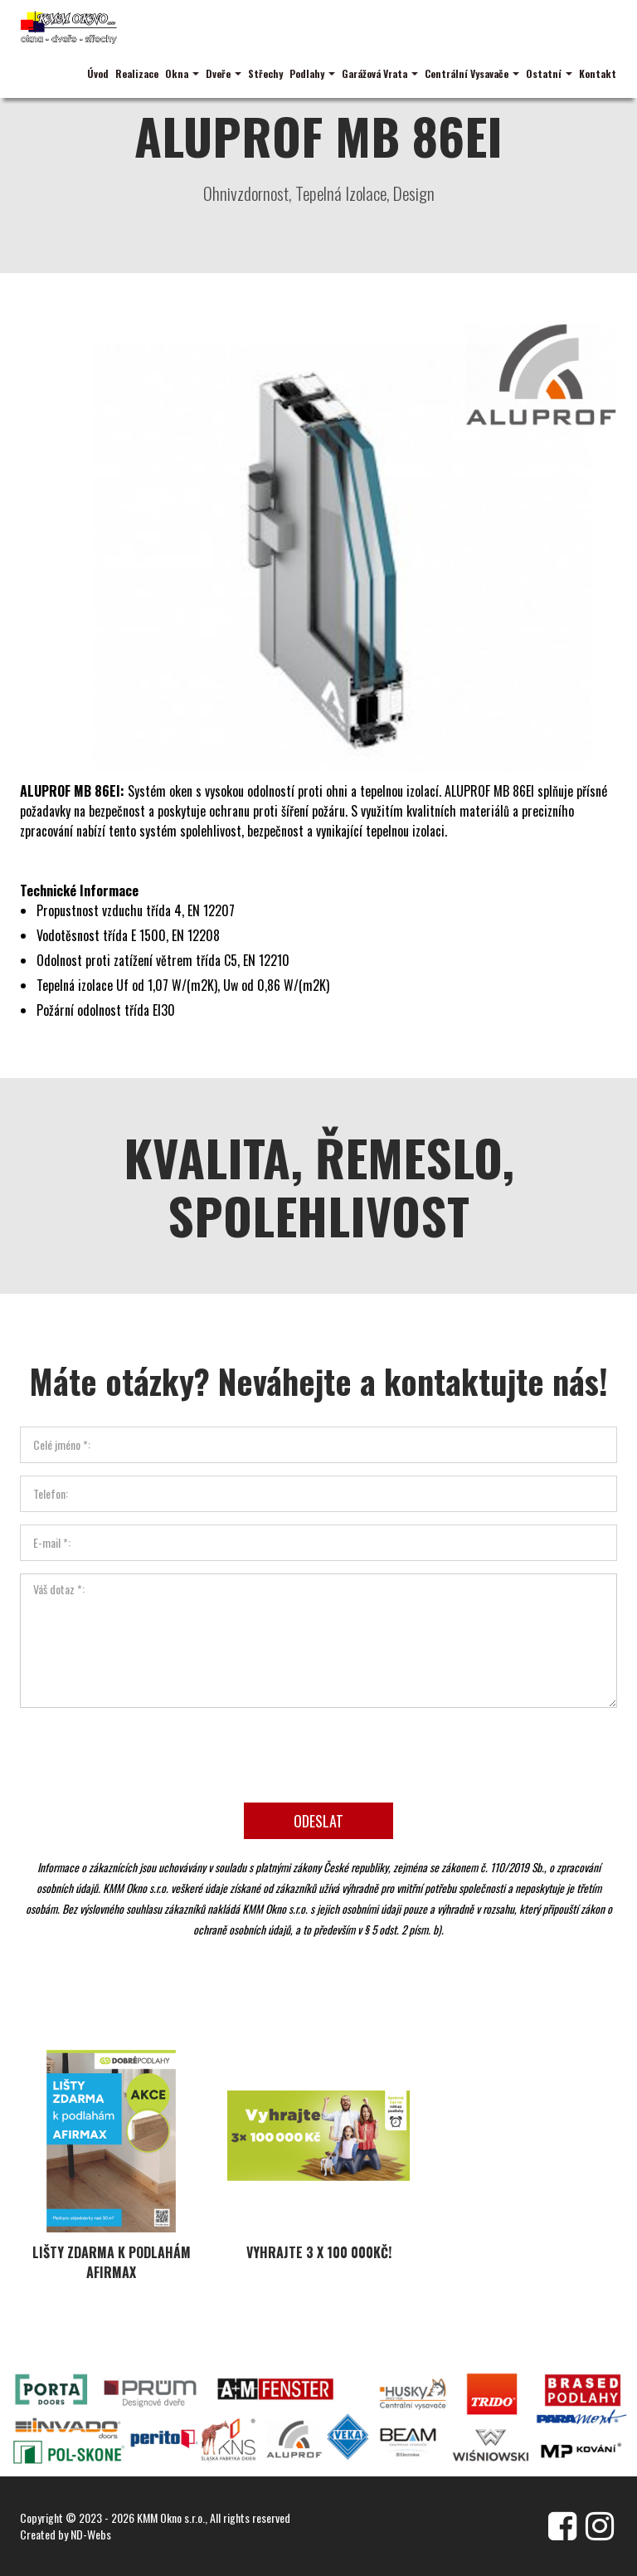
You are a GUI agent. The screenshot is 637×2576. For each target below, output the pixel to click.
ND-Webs (91, 2534)
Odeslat (318, 1816)
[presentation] (318, 1748)
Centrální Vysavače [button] (472, 73)
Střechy (265, 73)
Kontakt (597, 73)
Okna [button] (182, 73)
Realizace (136, 73)
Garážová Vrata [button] (380, 73)
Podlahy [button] (312, 73)
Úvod (98, 73)
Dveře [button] (223, 73)
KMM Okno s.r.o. (171, 2517)
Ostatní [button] (549, 73)
